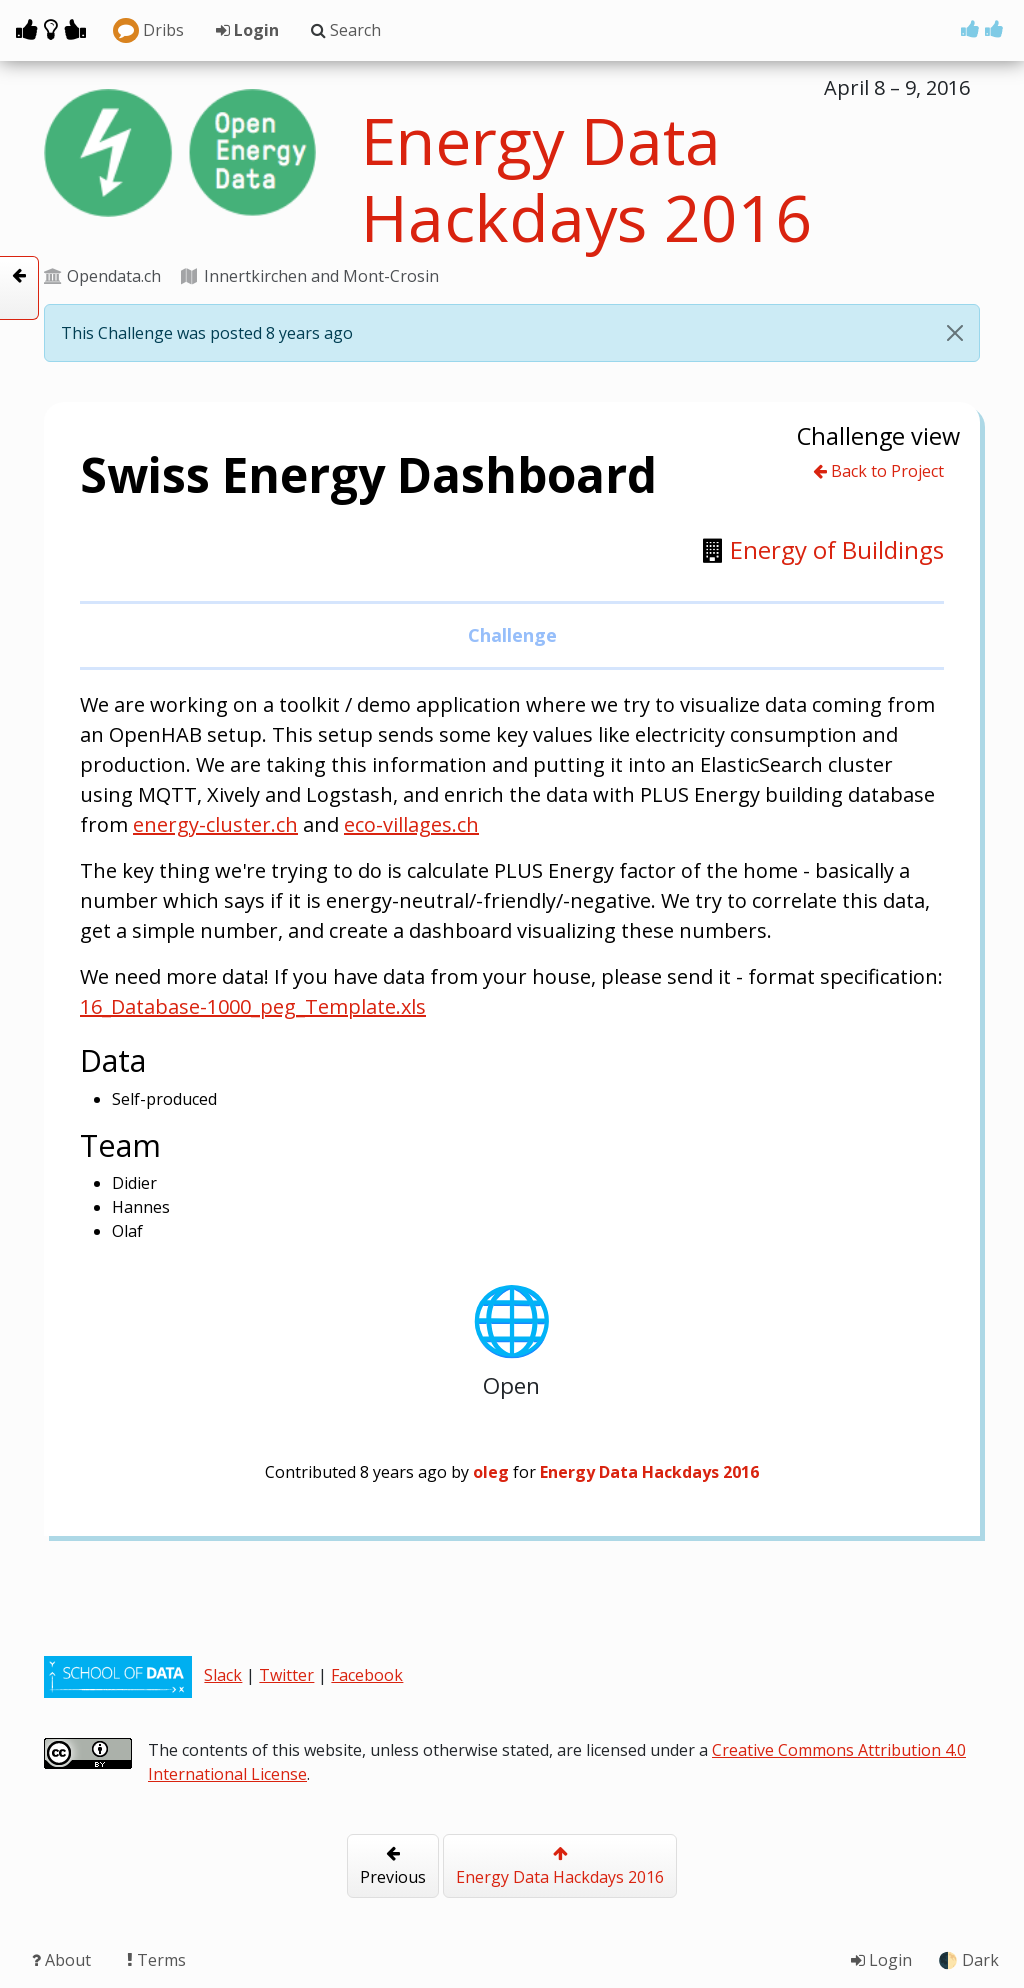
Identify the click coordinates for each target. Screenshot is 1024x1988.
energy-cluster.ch (215, 824)
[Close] (955, 333)
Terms (156, 1960)
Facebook (367, 1675)
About (63, 1960)
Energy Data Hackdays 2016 (560, 1866)
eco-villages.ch (411, 824)
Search (346, 30)
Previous (393, 1866)
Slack (223, 1675)
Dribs (148, 31)
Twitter (286, 1675)
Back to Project (878, 471)
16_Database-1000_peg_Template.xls (253, 1006)
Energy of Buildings (837, 549)
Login (247, 30)
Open (512, 1334)
